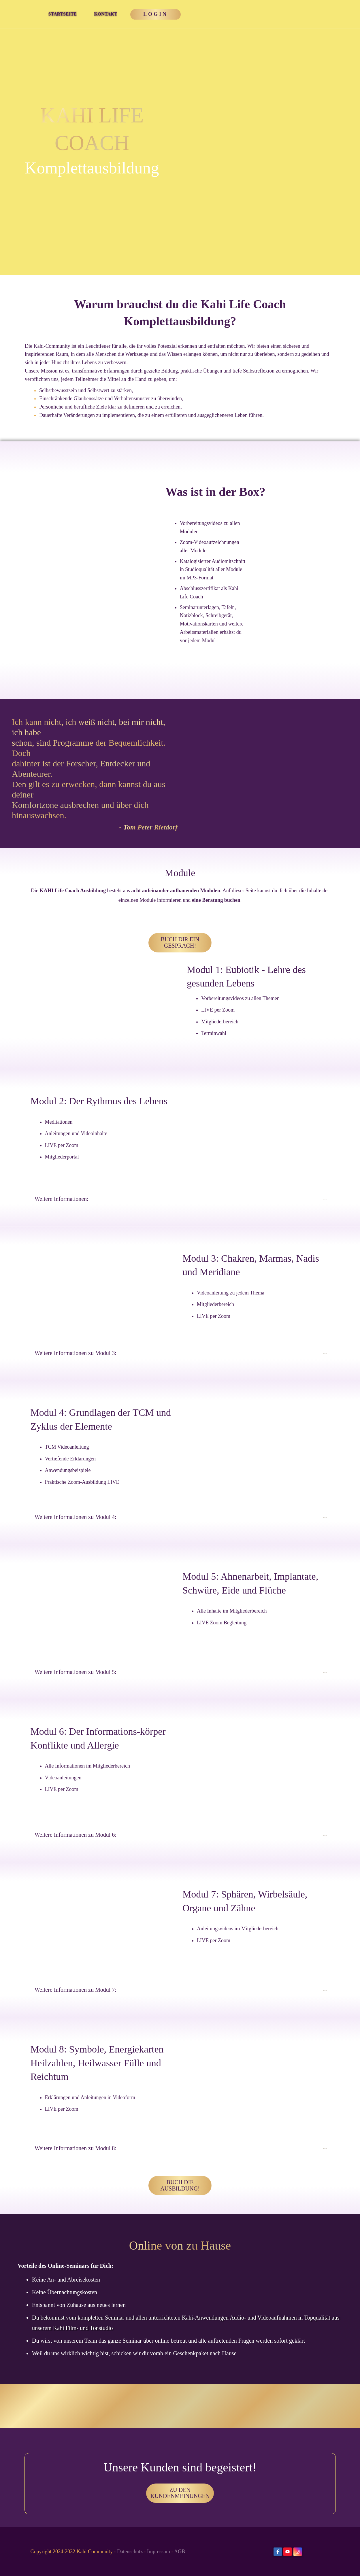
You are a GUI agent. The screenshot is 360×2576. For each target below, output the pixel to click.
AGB (179, 2551)
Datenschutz (130, 2551)
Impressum (158, 2551)
